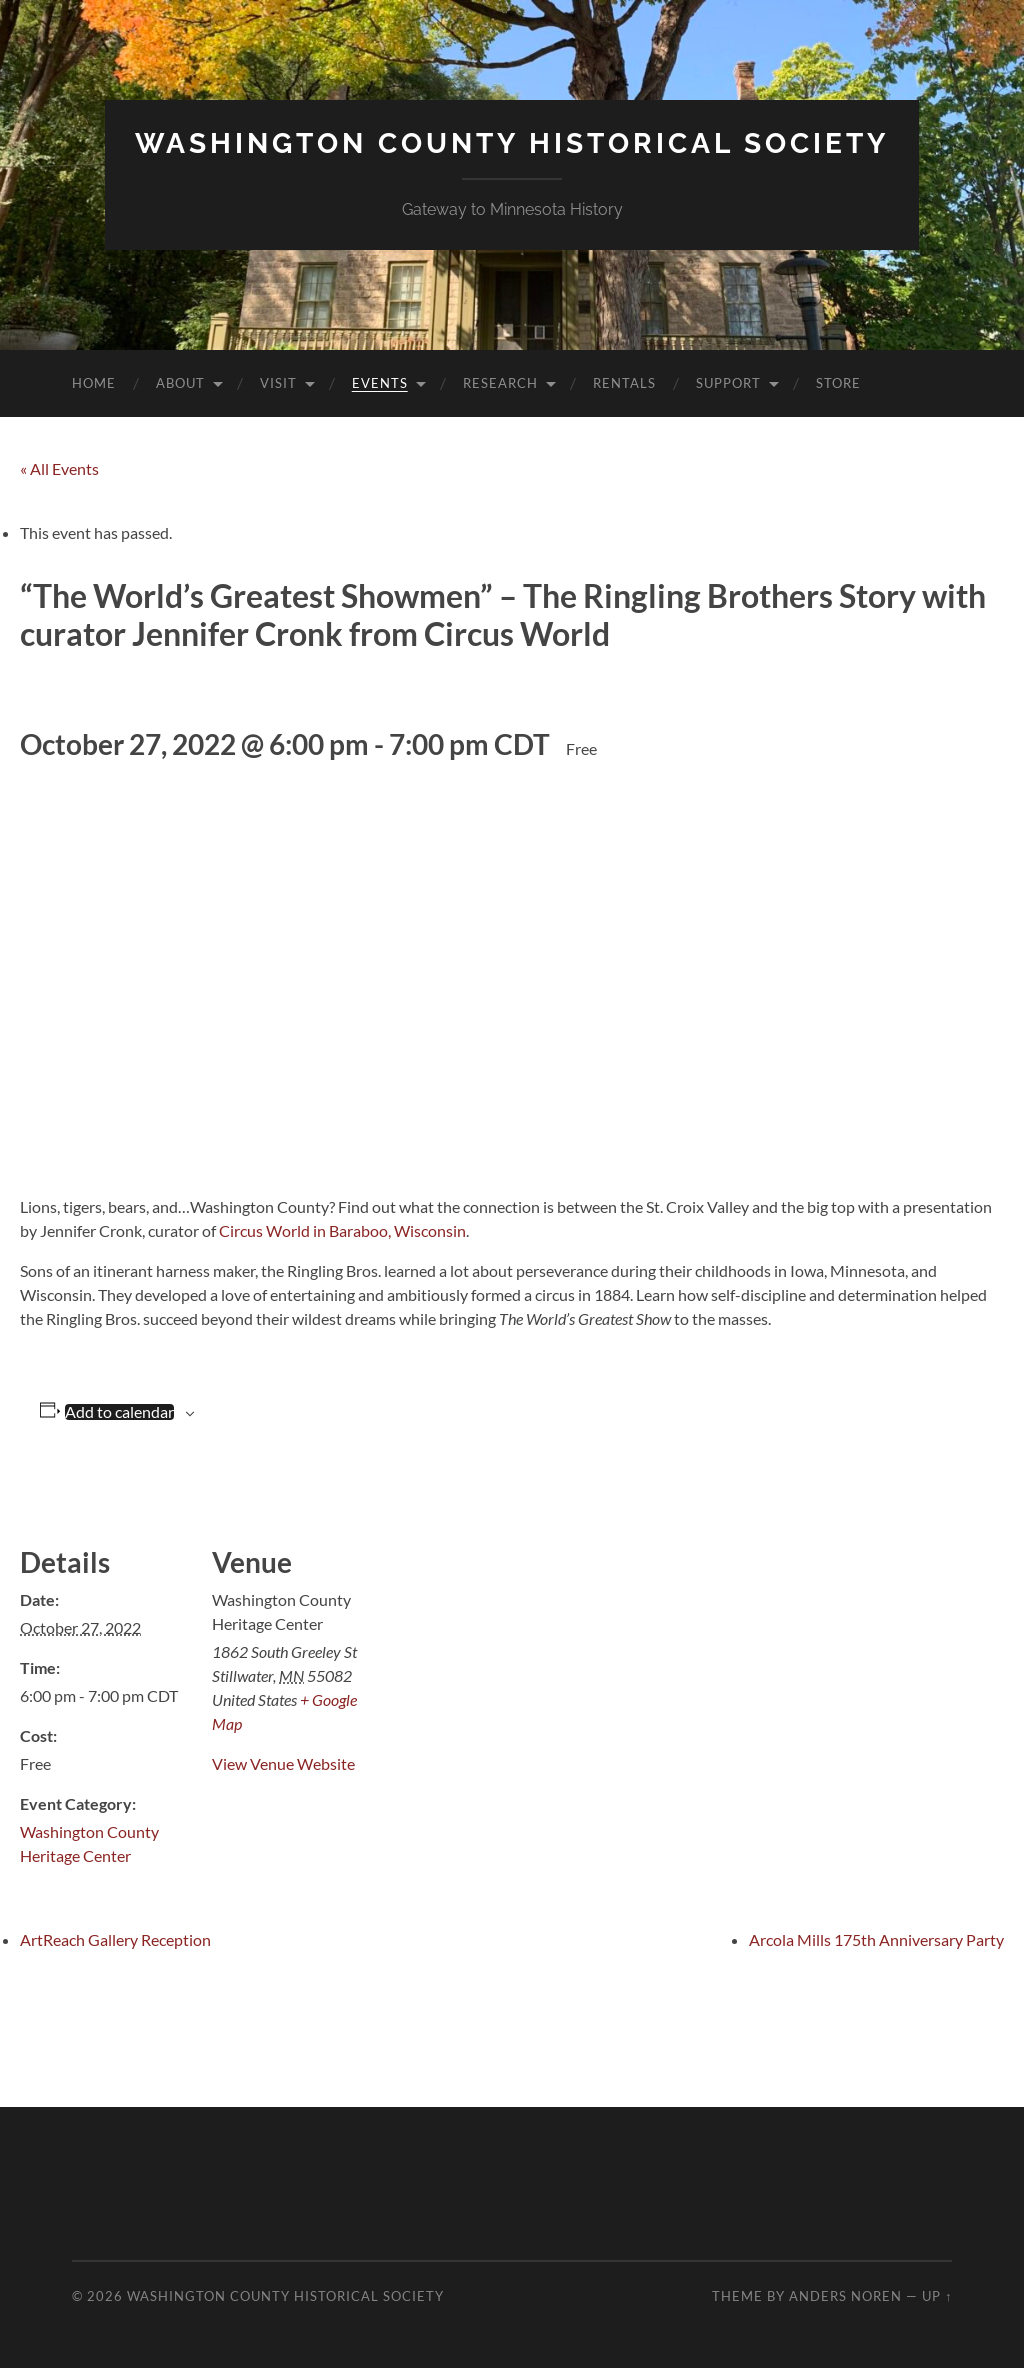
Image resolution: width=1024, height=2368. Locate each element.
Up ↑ (937, 2296)
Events (380, 383)
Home (94, 383)
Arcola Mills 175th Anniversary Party (876, 1939)
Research (500, 383)
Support (728, 383)
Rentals (624, 383)
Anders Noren (845, 2296)
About (180, 383)
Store (838, 383)
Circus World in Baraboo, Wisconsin (342, 1230)
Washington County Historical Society (512, 143)
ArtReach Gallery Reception (115, 1939)
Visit (278, 383)
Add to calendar (119, 1412)
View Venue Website (283, 1763)
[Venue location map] (509, 1601)
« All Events (59, 468)
